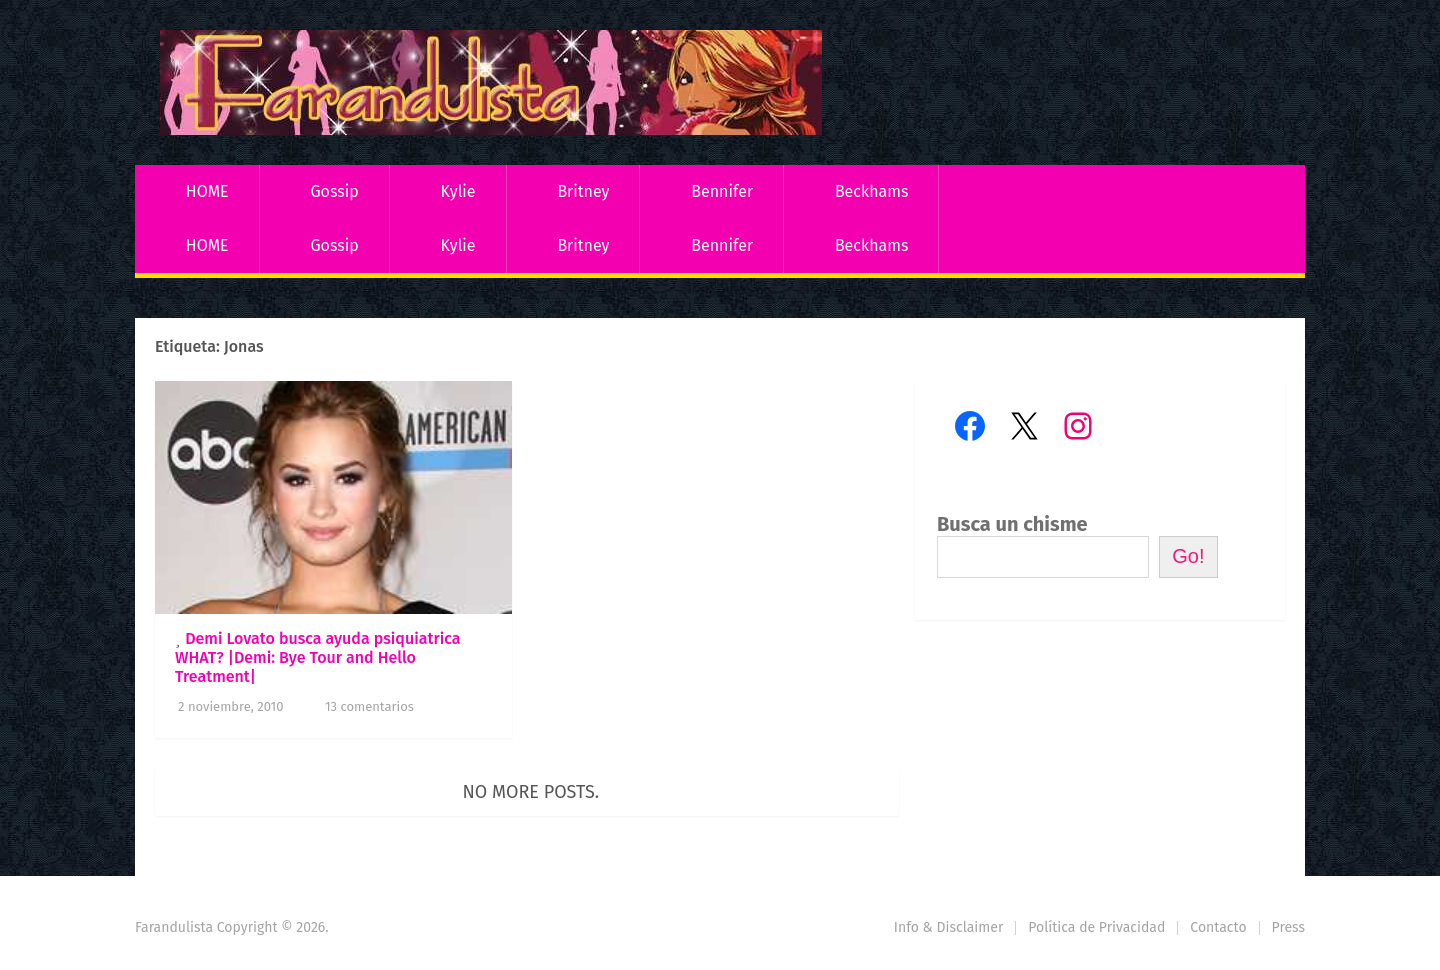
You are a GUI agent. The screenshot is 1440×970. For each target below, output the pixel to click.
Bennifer (722, 191)
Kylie (458, 191)
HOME (207, 191)
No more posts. (531, 792)
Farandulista (174, 927)
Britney (583, 191)
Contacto (1218, 927)
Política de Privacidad (1096, 927)
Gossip (334, 191)
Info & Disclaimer (949, 927)
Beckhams (872, 191)
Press (1288, 927)
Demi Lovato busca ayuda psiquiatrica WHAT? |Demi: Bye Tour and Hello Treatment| (317, 657)
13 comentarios (369, 706)
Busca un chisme (1012, 524)
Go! (1188, 556)
